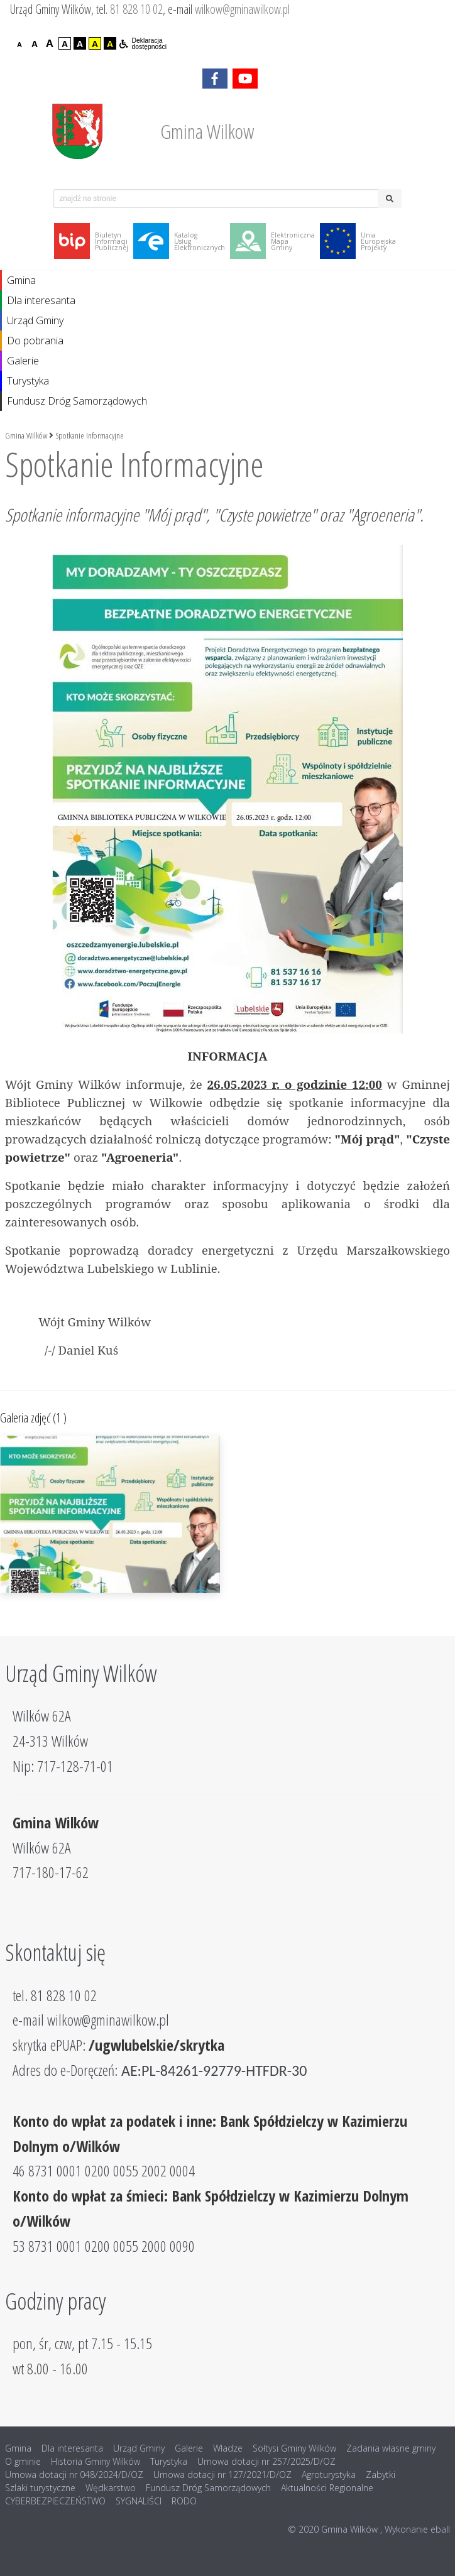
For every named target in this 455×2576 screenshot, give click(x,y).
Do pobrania (35, 340)
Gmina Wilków (26, 435)
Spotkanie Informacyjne (89, 435)
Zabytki (380, 2474)
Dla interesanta (41, 300)
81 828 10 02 (136, 9)
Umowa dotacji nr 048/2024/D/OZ (74, 2474)
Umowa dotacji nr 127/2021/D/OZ (222, 2474)
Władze (228, 2448)
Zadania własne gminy (391, 2448)
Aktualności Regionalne (327, 2488)
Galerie (23, 361)
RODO (184, 2501)
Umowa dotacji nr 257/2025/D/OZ (266, 2461)
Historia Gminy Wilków (95, 2461)
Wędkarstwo (110, 2488)
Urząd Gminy (35, 320)
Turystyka (28, 381)
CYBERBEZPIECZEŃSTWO (55, 2501)
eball (440, 2529)
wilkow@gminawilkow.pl (242, 9)
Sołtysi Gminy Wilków (294, 2448)
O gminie (23, 2461)
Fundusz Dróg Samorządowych (77, 401)
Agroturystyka (329, 2474)
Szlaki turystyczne (40, 2488)
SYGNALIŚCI (139, 2501)
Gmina (21, 280)
